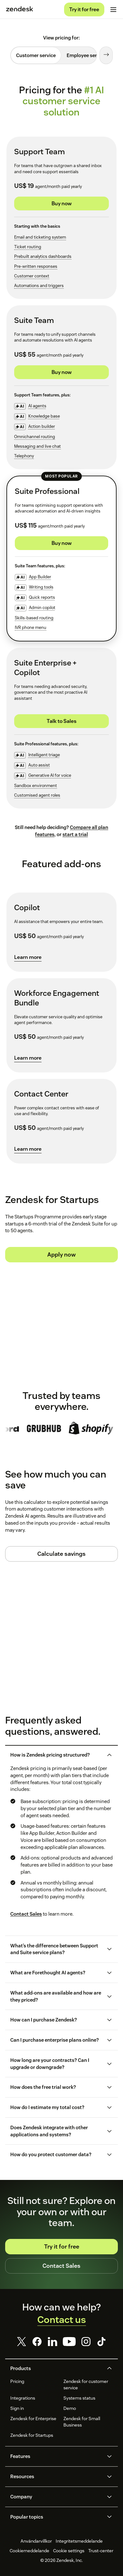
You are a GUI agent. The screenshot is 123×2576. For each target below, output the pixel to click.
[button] (56, 1755)
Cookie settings (68, 2551)
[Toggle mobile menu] (113, 10)
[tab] (36, 55)
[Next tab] (106, 55)
